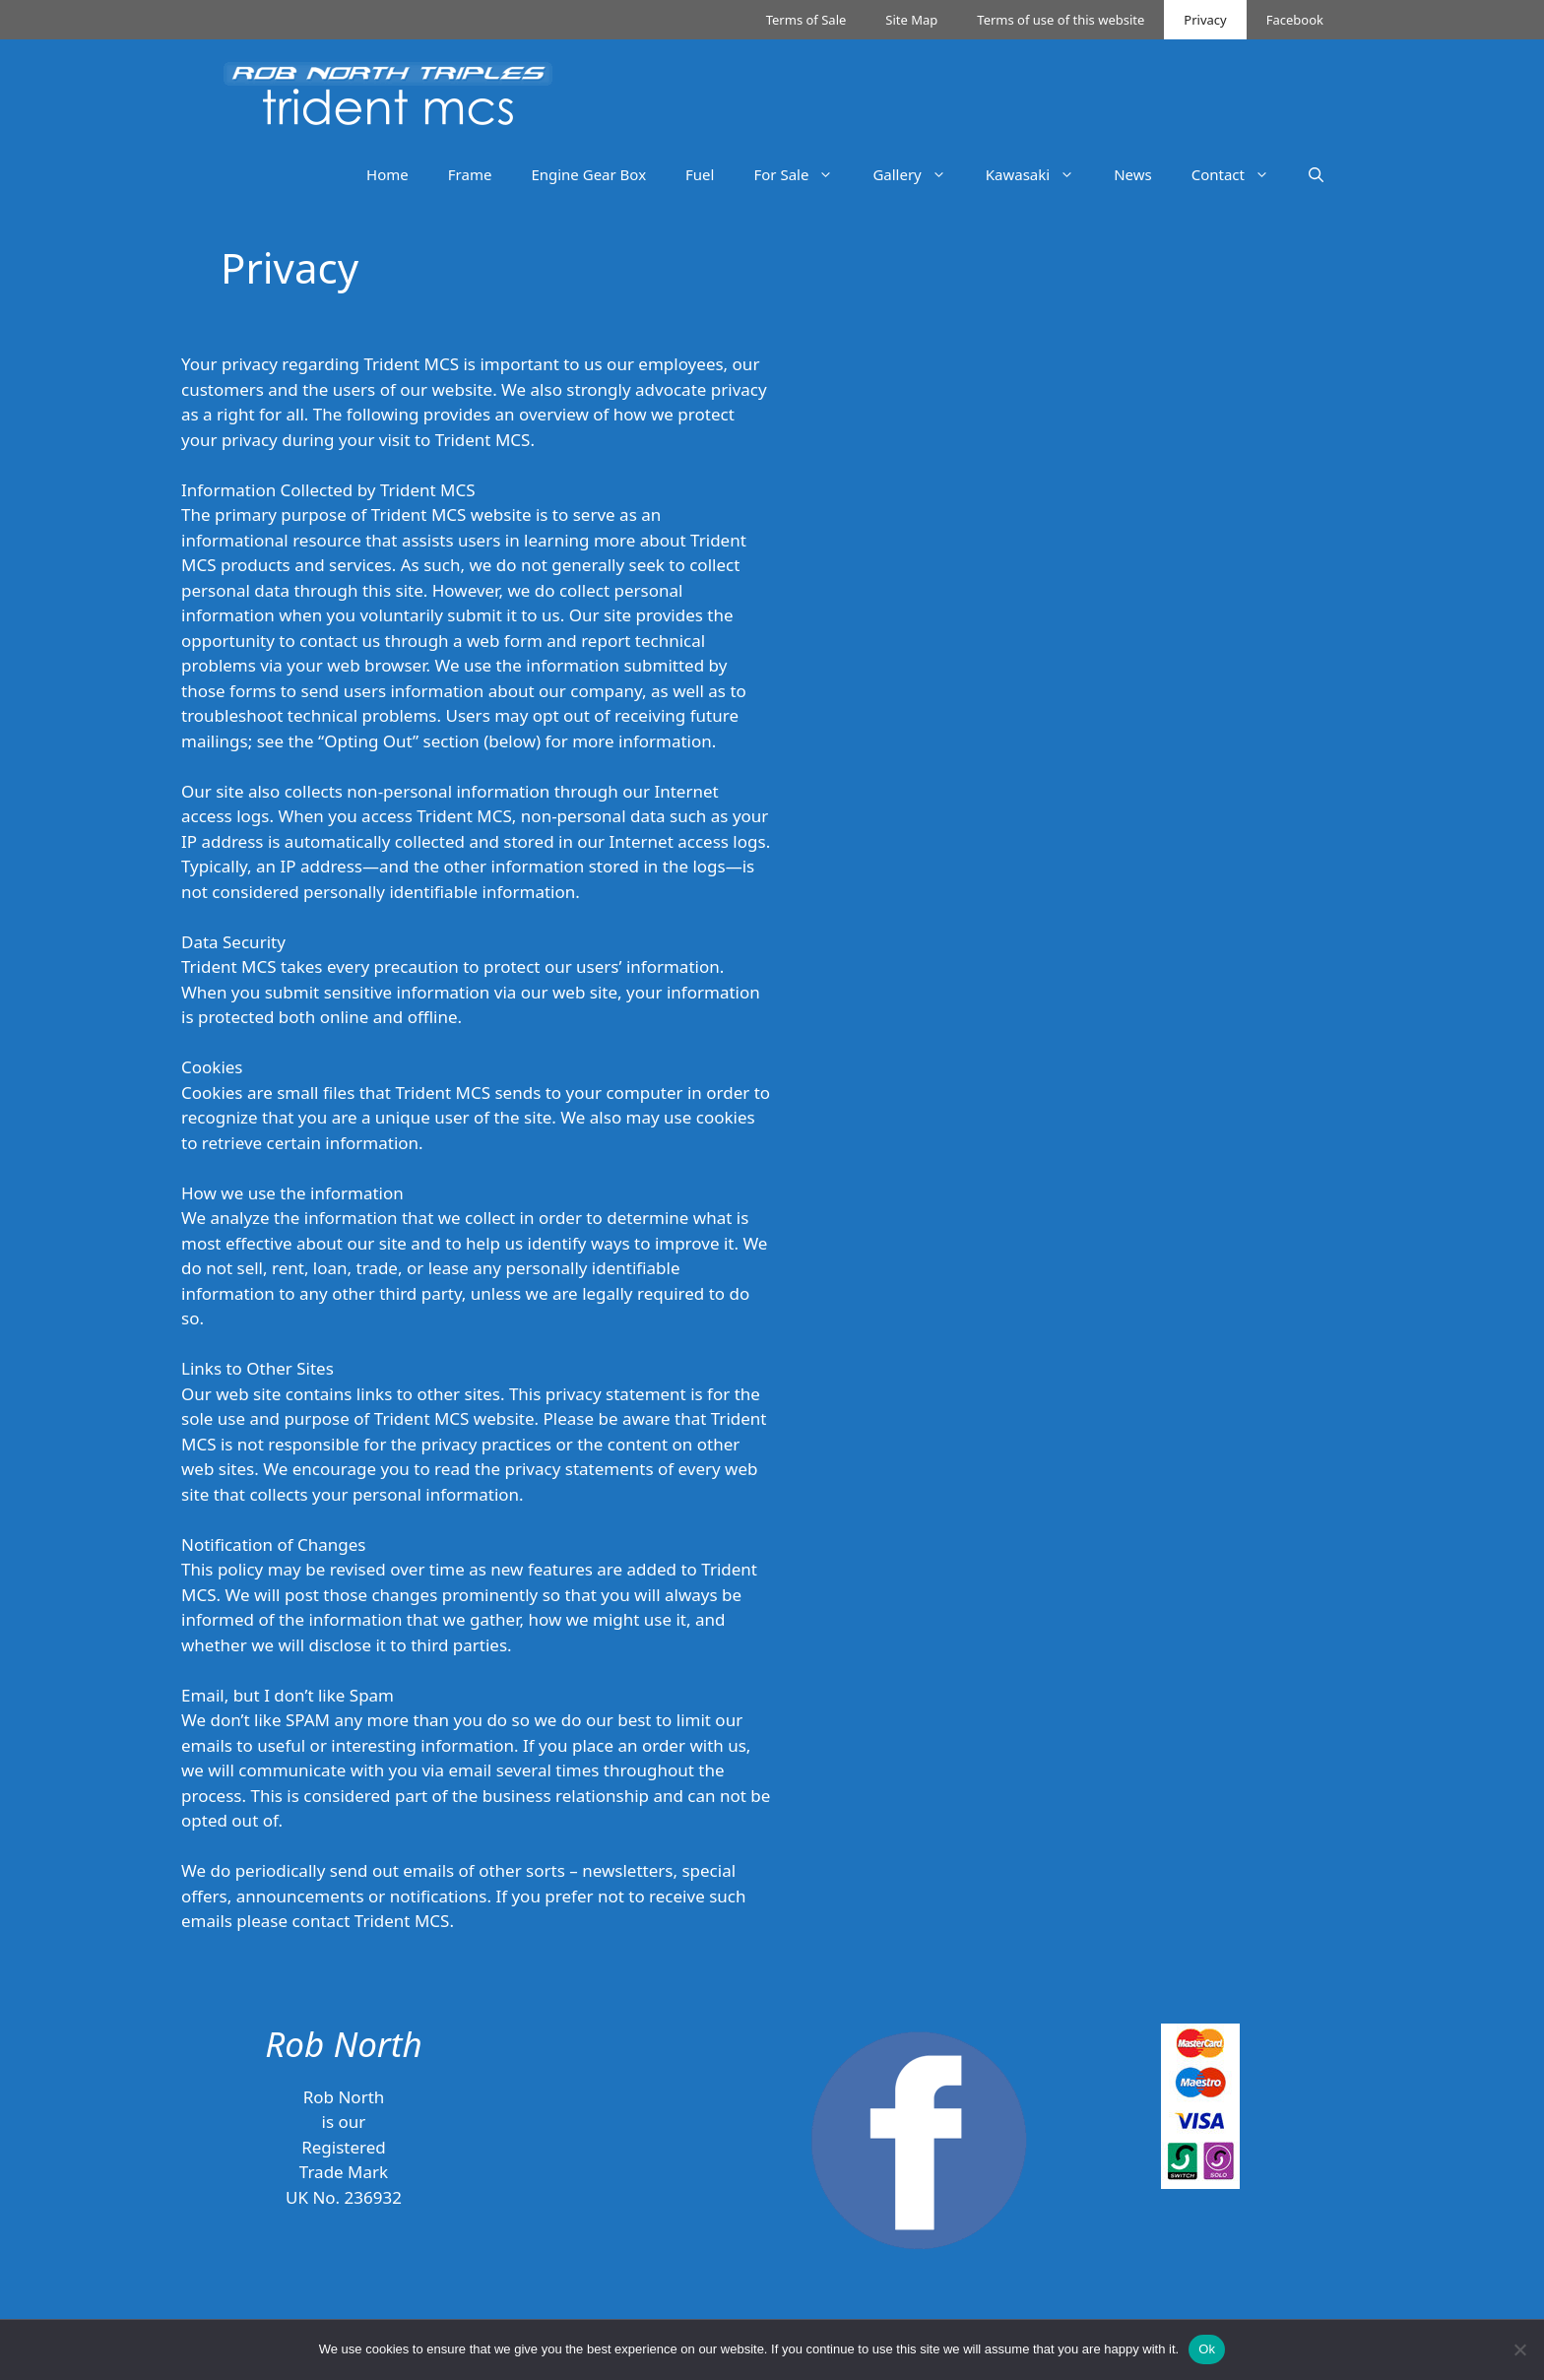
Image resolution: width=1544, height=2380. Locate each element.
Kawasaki (1040, 174)
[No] (1519, 2349)
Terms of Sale (806, 20)
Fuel (699, 174)
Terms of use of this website (1060, 20)
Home (387, 174)
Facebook (1294, 20)
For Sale (803, 174)
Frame (470, 174)
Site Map (911, 20)
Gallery (918, 174)
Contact (1240, 174)
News (1133, 174)
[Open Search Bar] (1316, 174)
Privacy (1205, 20)
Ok (1206, 2349)
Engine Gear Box (588, 174)
